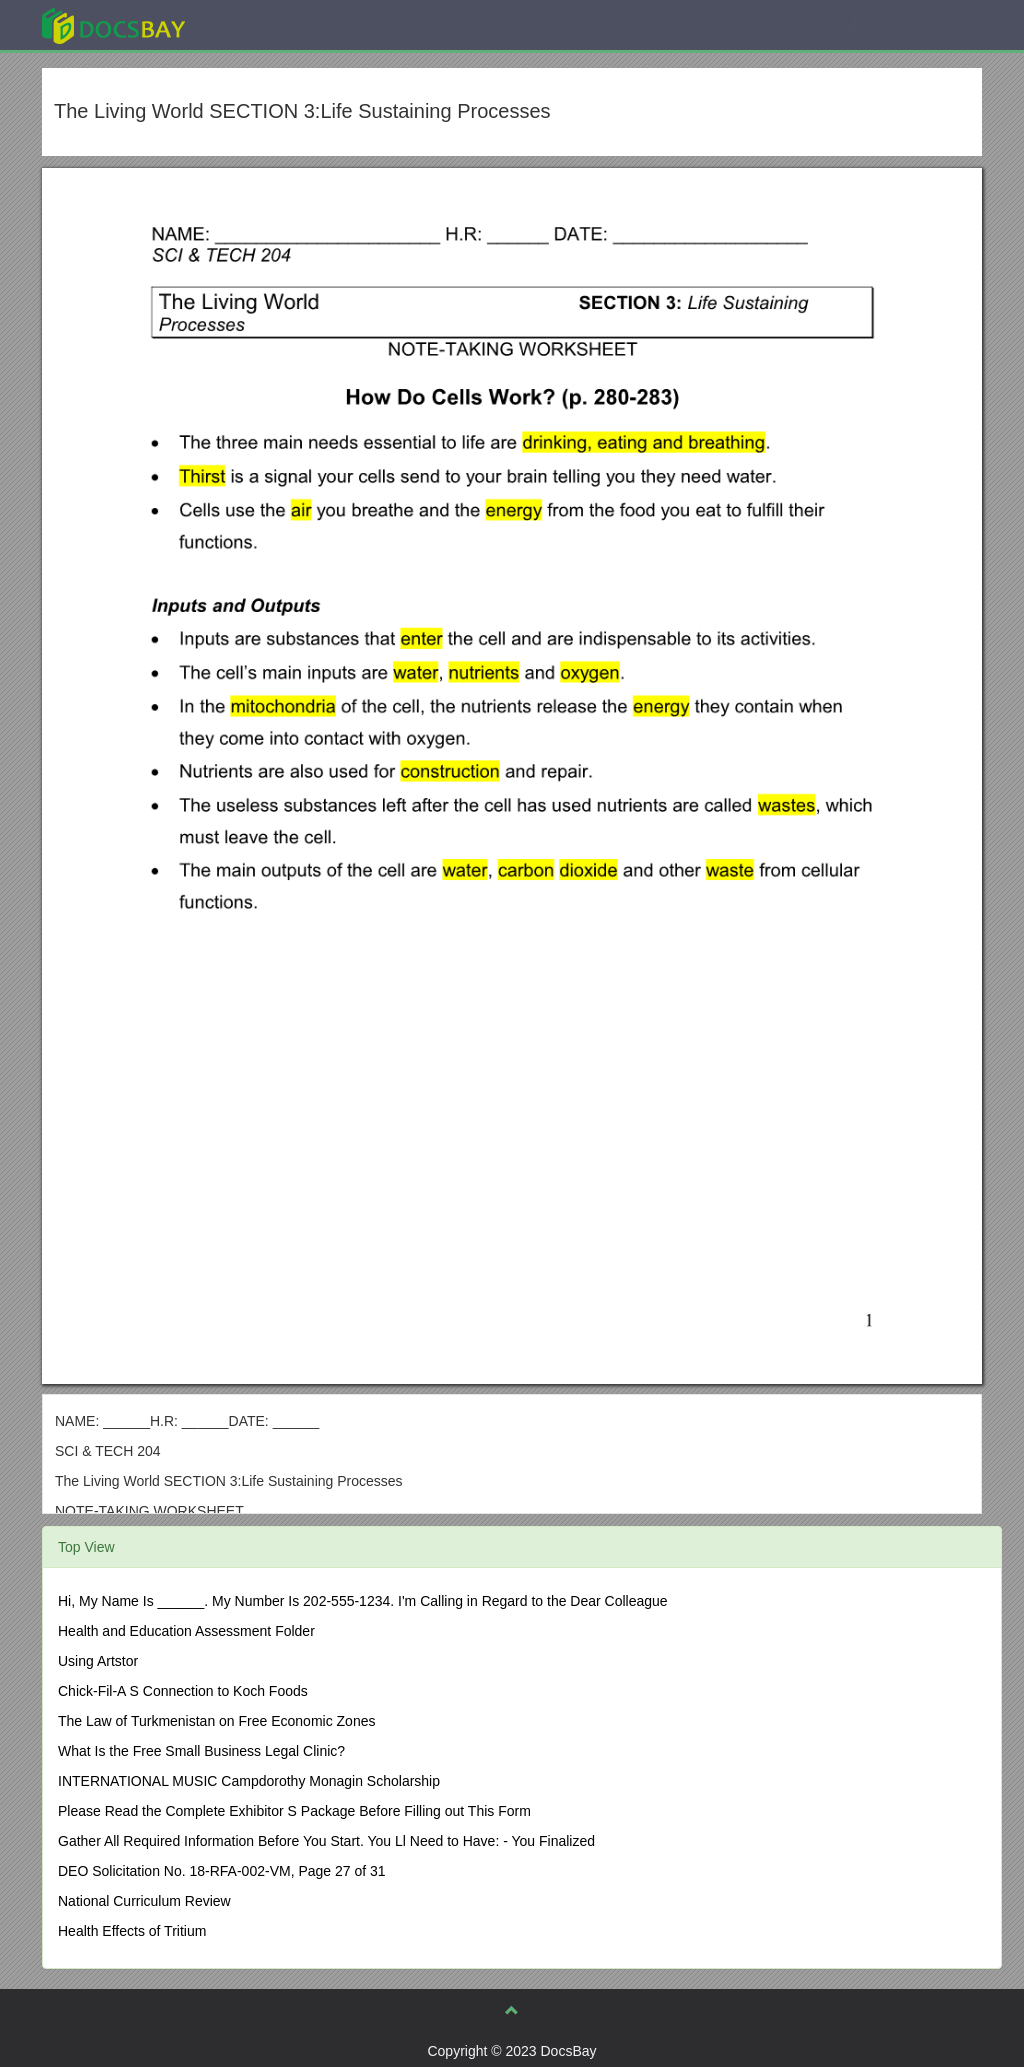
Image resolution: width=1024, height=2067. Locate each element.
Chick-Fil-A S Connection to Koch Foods (183, 1691)
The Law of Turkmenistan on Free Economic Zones (216, 1721)
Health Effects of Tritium (132, 1931)
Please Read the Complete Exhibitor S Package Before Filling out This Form (294, 1811)
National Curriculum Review (144, 1901)
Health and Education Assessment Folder (186, 1631)
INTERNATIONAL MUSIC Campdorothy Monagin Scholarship (249, 1781)
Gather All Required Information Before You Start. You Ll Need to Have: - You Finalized (326, 1841)
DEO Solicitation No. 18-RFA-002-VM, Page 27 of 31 (222, 1871)
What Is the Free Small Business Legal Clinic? (201, 1751)
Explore (263, 24)
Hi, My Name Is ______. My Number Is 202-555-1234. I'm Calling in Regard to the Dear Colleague (363, 1601)
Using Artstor (98, 1661)
